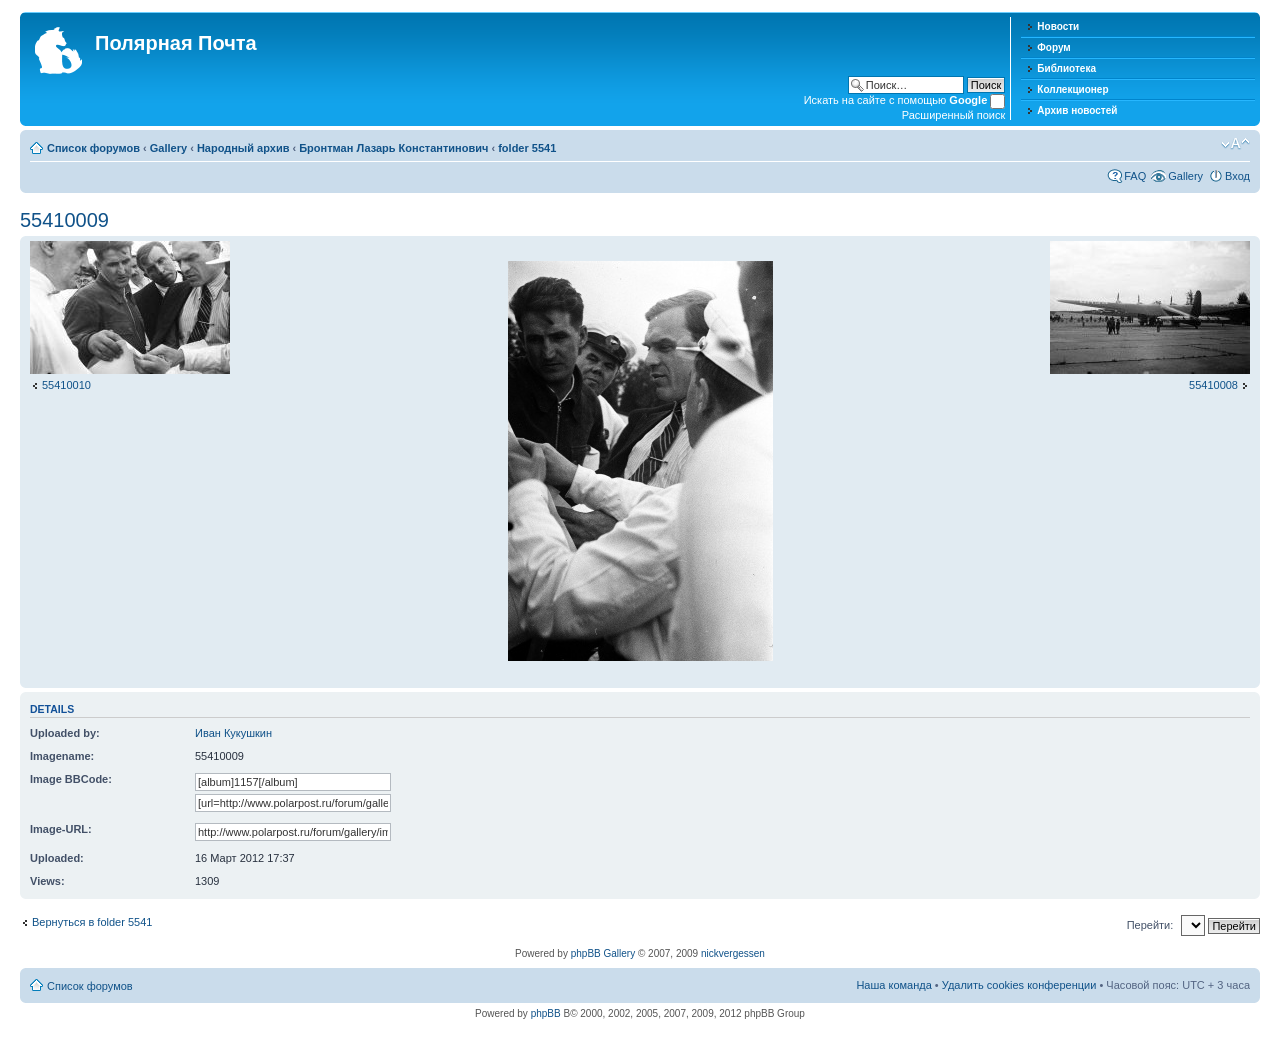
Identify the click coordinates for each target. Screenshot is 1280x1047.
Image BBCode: (71, 779)
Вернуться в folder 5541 (92, 922)
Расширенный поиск (954, 115)
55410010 (66, 385)
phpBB (546, 1013)
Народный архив (243, 148)
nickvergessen (733, 953)
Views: (47, 881)
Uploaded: (57, 858)
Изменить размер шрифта (1235, 144)
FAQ (1135, 176)
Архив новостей (1077, 110)
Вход (1237, 176)
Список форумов (93, 148)
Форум (1053, 47)
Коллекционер (1072, 89)
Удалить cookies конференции (1019, 985)
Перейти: (1150, 925)
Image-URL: (61, 829)
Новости (1058, 26)
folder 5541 (527, 148)
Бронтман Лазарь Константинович (393, 148)
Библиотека (1066, 68)
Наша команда (893, 985)
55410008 (1213, 385)
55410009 (64, 220)
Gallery (168, 148)
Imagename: (62, 756)
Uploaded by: (65, 733)
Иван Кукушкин (233, 733)
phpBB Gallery (603, 953)
